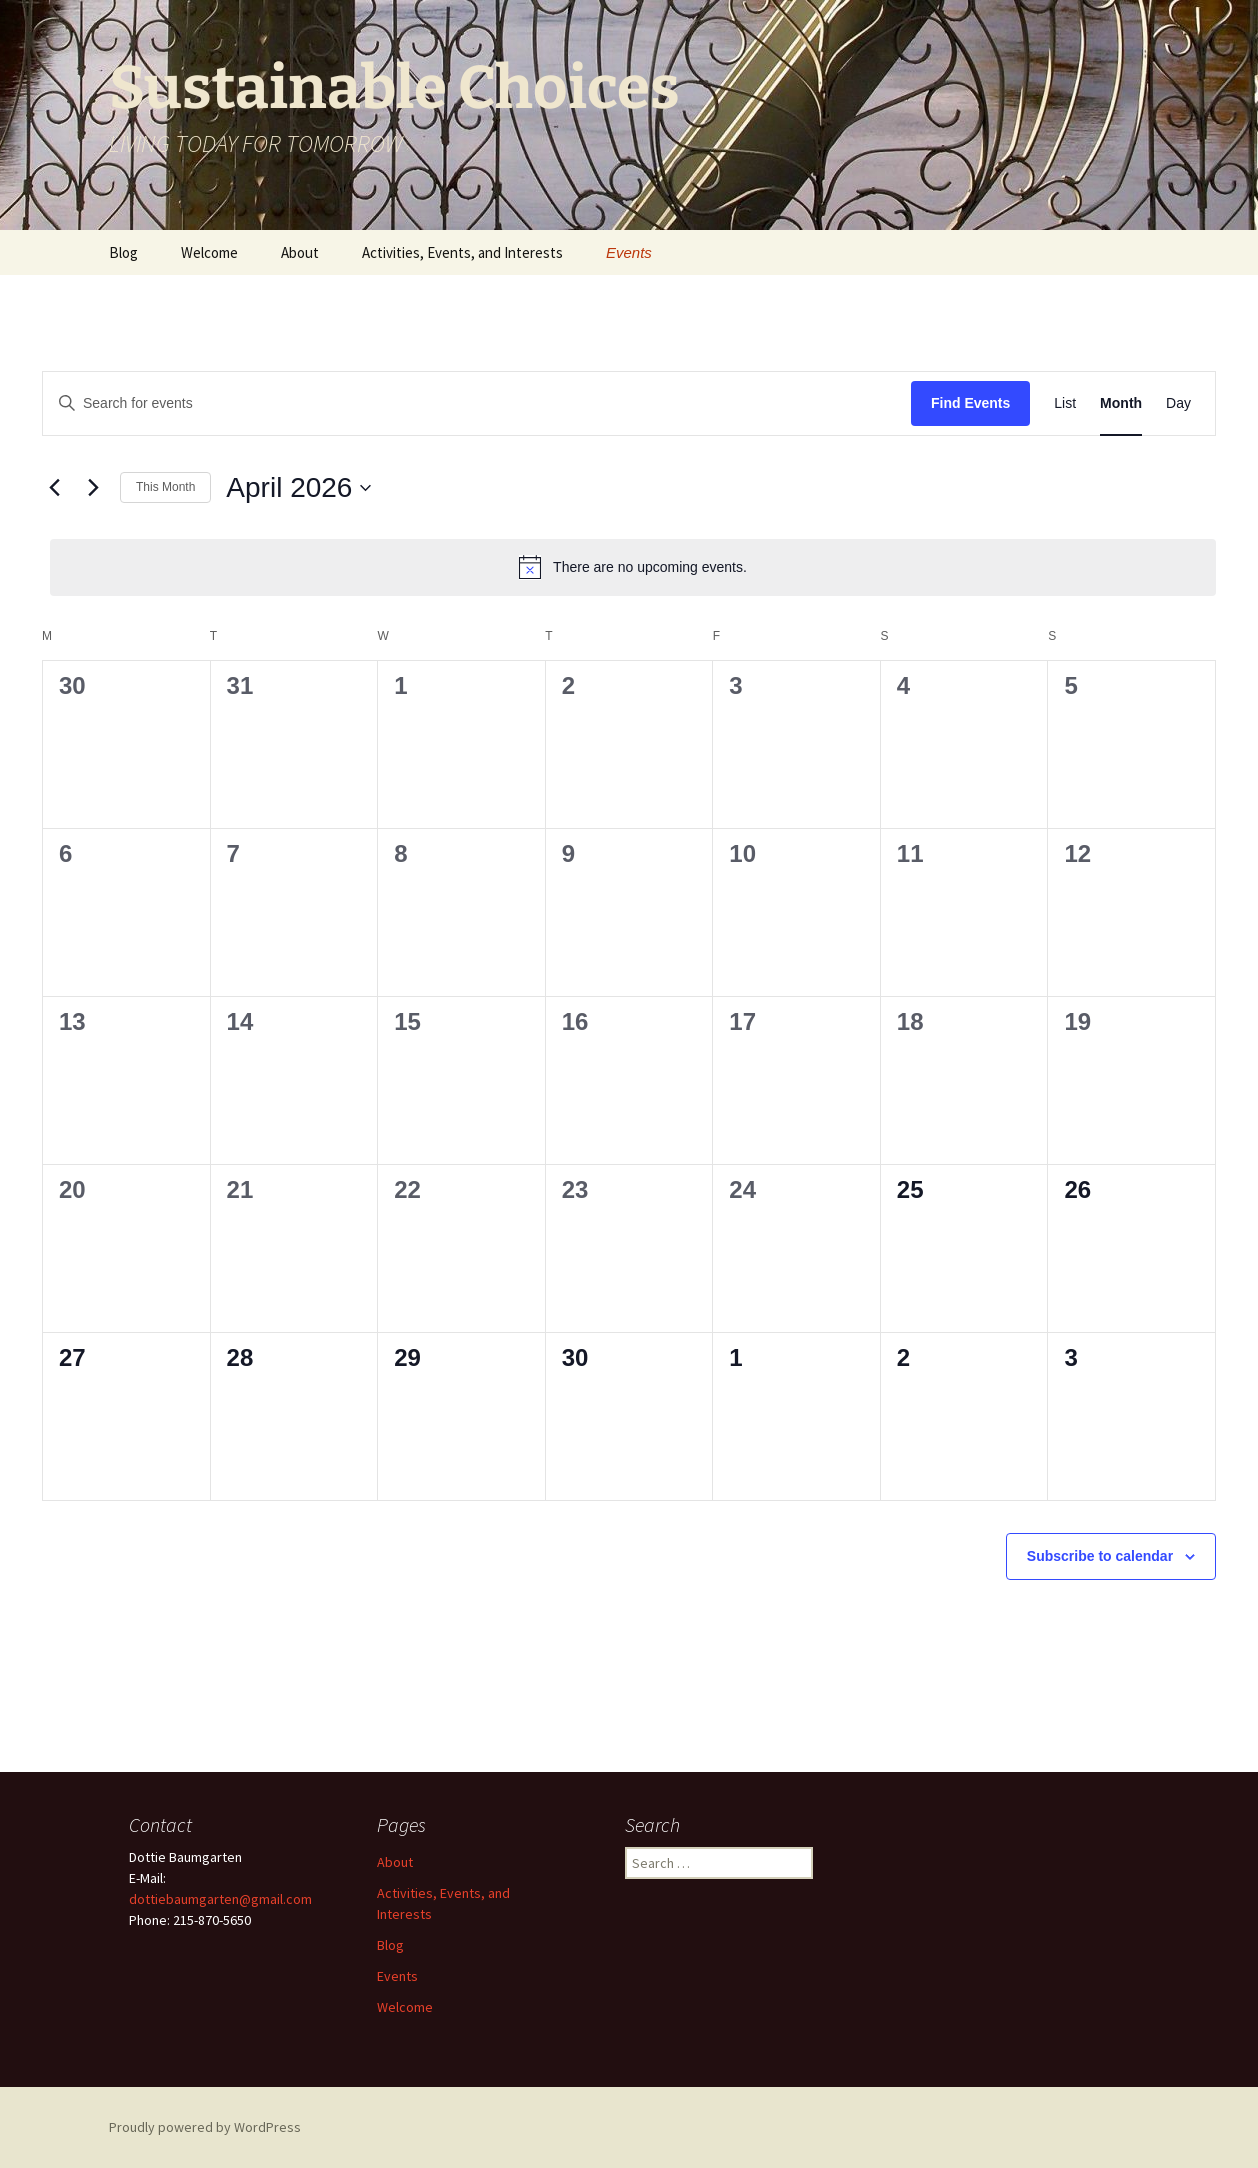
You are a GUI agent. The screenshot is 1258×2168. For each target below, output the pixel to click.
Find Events (970, 403)
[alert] (633, 567)
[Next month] (93, 488)
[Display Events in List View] (1065, 403)
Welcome (209, 252)
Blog (123, 252)
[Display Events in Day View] (1178, 403)
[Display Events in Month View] (1121, 403)
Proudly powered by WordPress (205, 2127)
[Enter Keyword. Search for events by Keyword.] (477, 403)
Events (629, 252)
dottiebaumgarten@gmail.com (220, 1899)
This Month (165, 487)
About (300, 252)
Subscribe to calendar (1100, 1556)
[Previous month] (54, 488)
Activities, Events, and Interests (462, 252)
